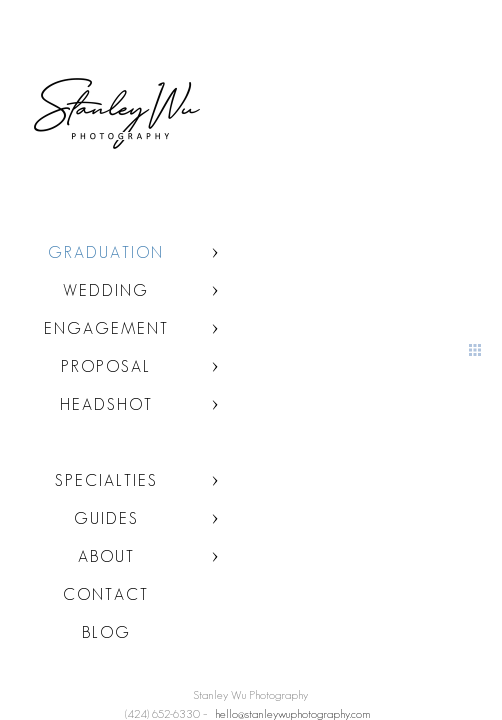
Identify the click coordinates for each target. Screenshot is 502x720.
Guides (106, 518)
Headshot (106, 404)
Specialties (106, 480)
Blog (106, 632)
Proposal (106, 366)
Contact (106, 594)
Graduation (106, 252)
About (106, 556)
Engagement (106, 328)
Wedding (106, 290)
